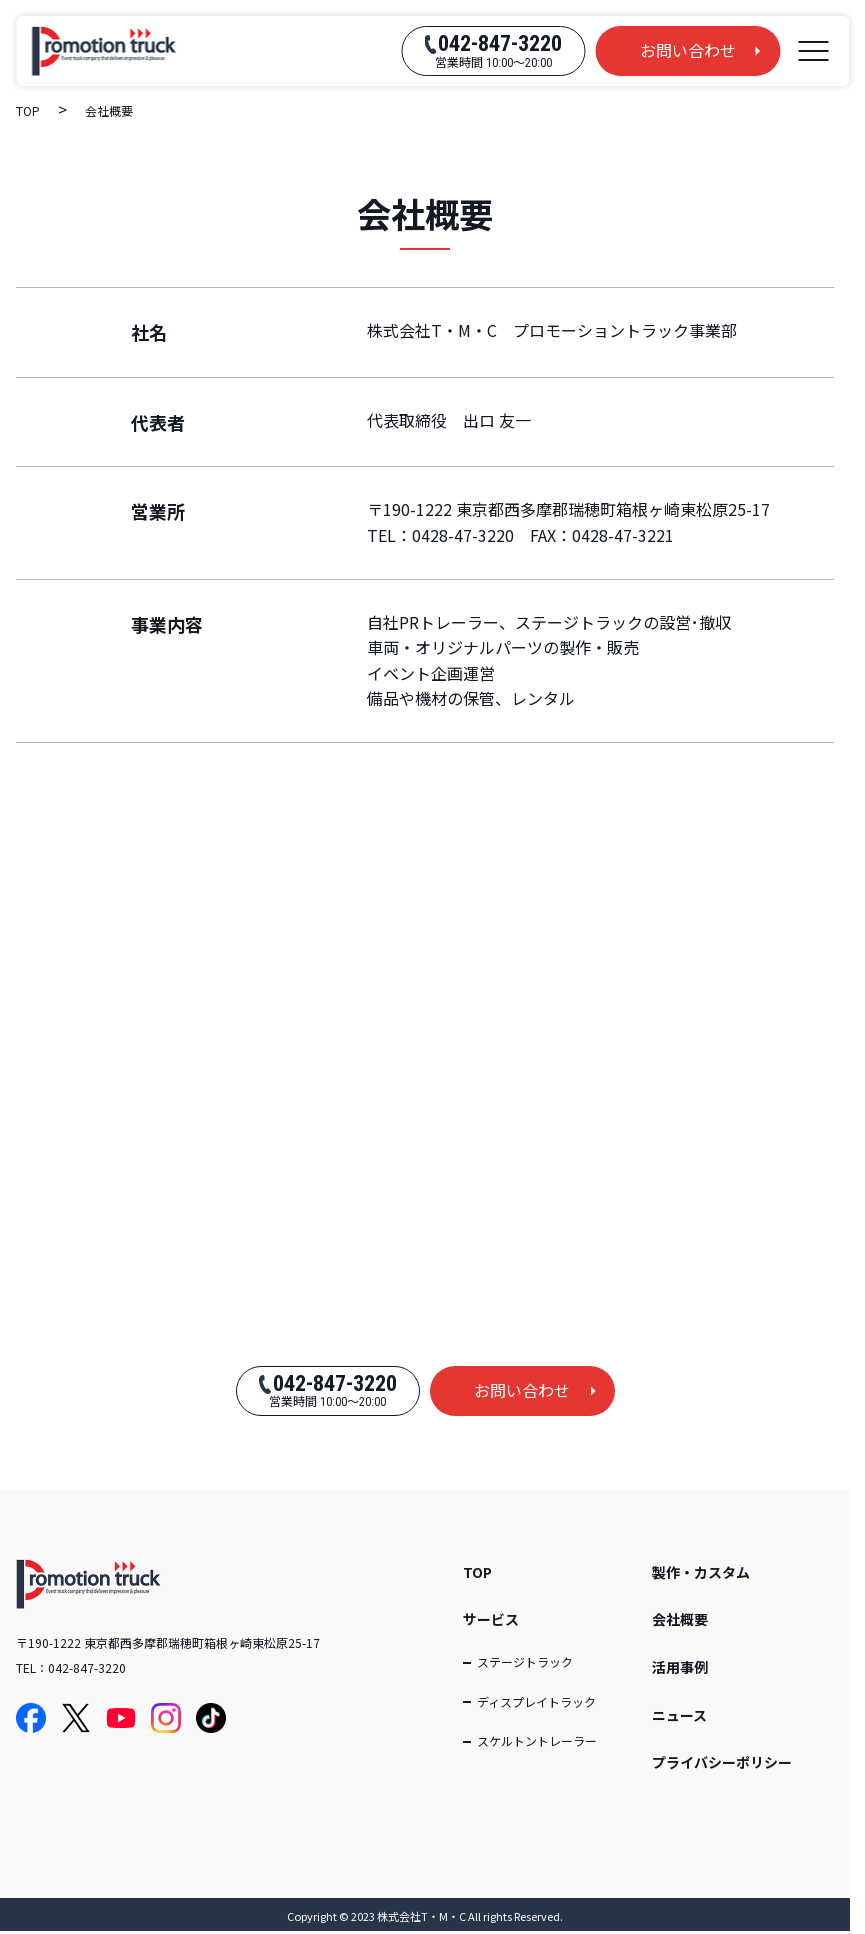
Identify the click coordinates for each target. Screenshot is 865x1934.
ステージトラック (525, 1661)
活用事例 (680, 1667)
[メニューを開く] (813, 51)
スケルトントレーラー (537, 1740)
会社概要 (680, 1619)
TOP (477, 1572)
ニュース (679, 1715)
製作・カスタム (701, 1572)
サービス (491, 1619)
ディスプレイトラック (536, 1701)
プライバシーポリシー (722, 1762)
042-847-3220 (87, 1667)
